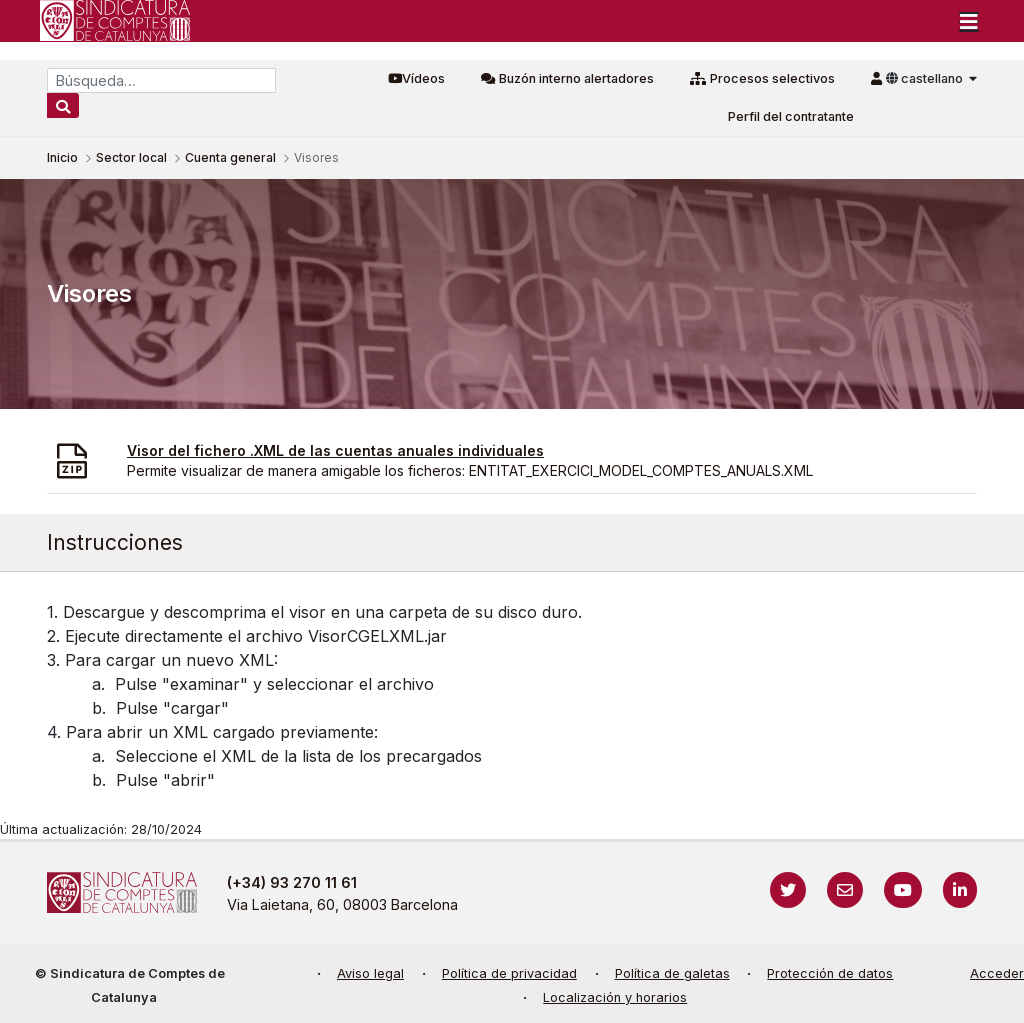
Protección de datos (830, 973)
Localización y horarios (615, 997)
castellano (926, 78)
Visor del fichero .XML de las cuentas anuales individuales (335, 450)
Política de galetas (672, 973)
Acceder (997, 973)
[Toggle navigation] (969, 21)
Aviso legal (370, 973)
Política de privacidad (509, 973)
